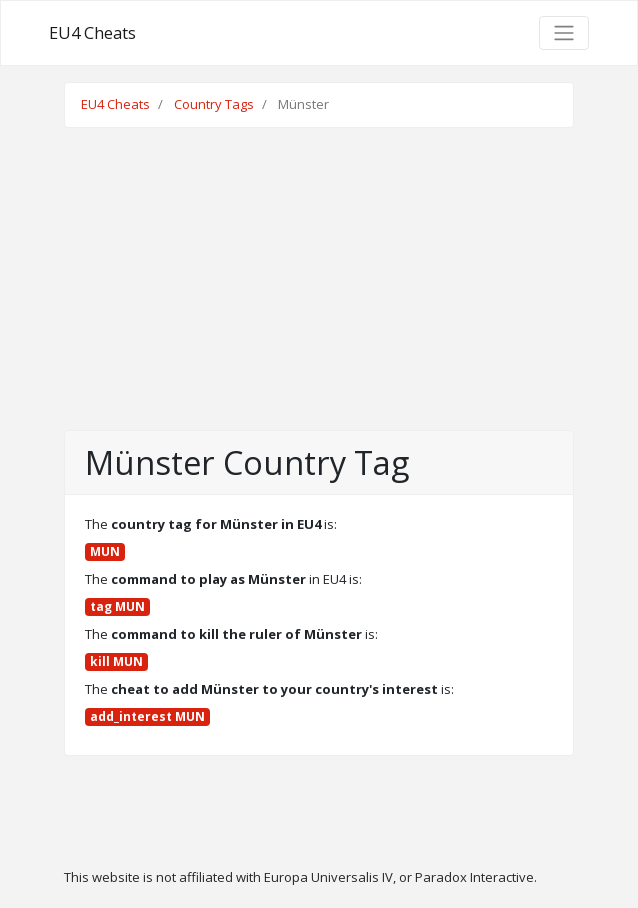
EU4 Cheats (92, 33)
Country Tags (214, 104)
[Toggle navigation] (564, 33)
